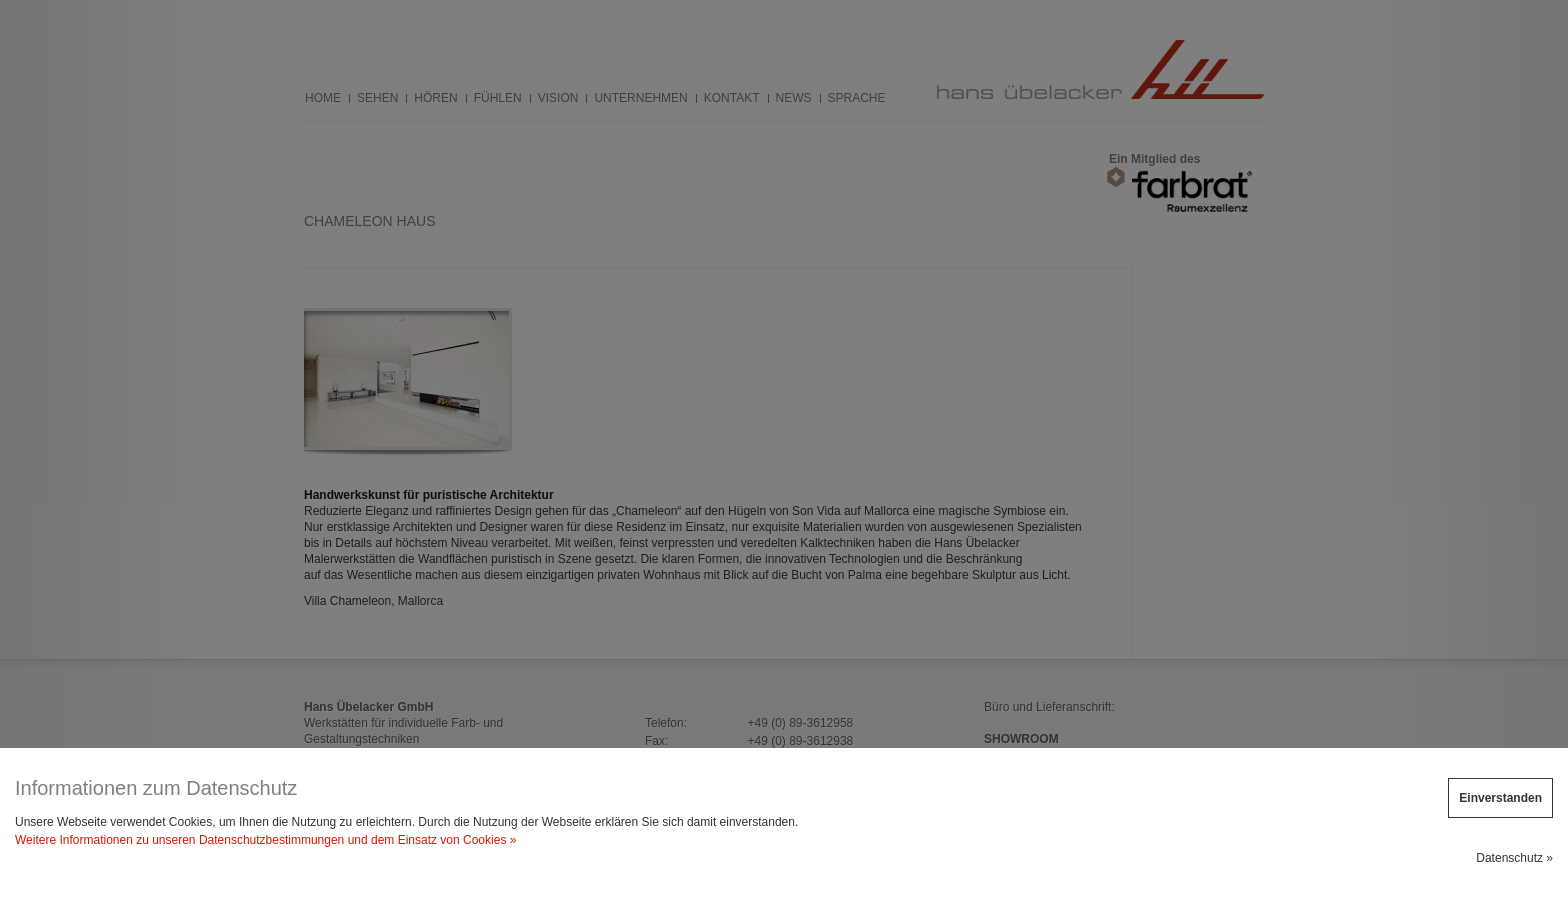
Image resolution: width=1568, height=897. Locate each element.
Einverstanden (1500, 798)
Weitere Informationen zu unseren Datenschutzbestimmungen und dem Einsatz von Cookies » (265, 840)
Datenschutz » (1514, 858)
